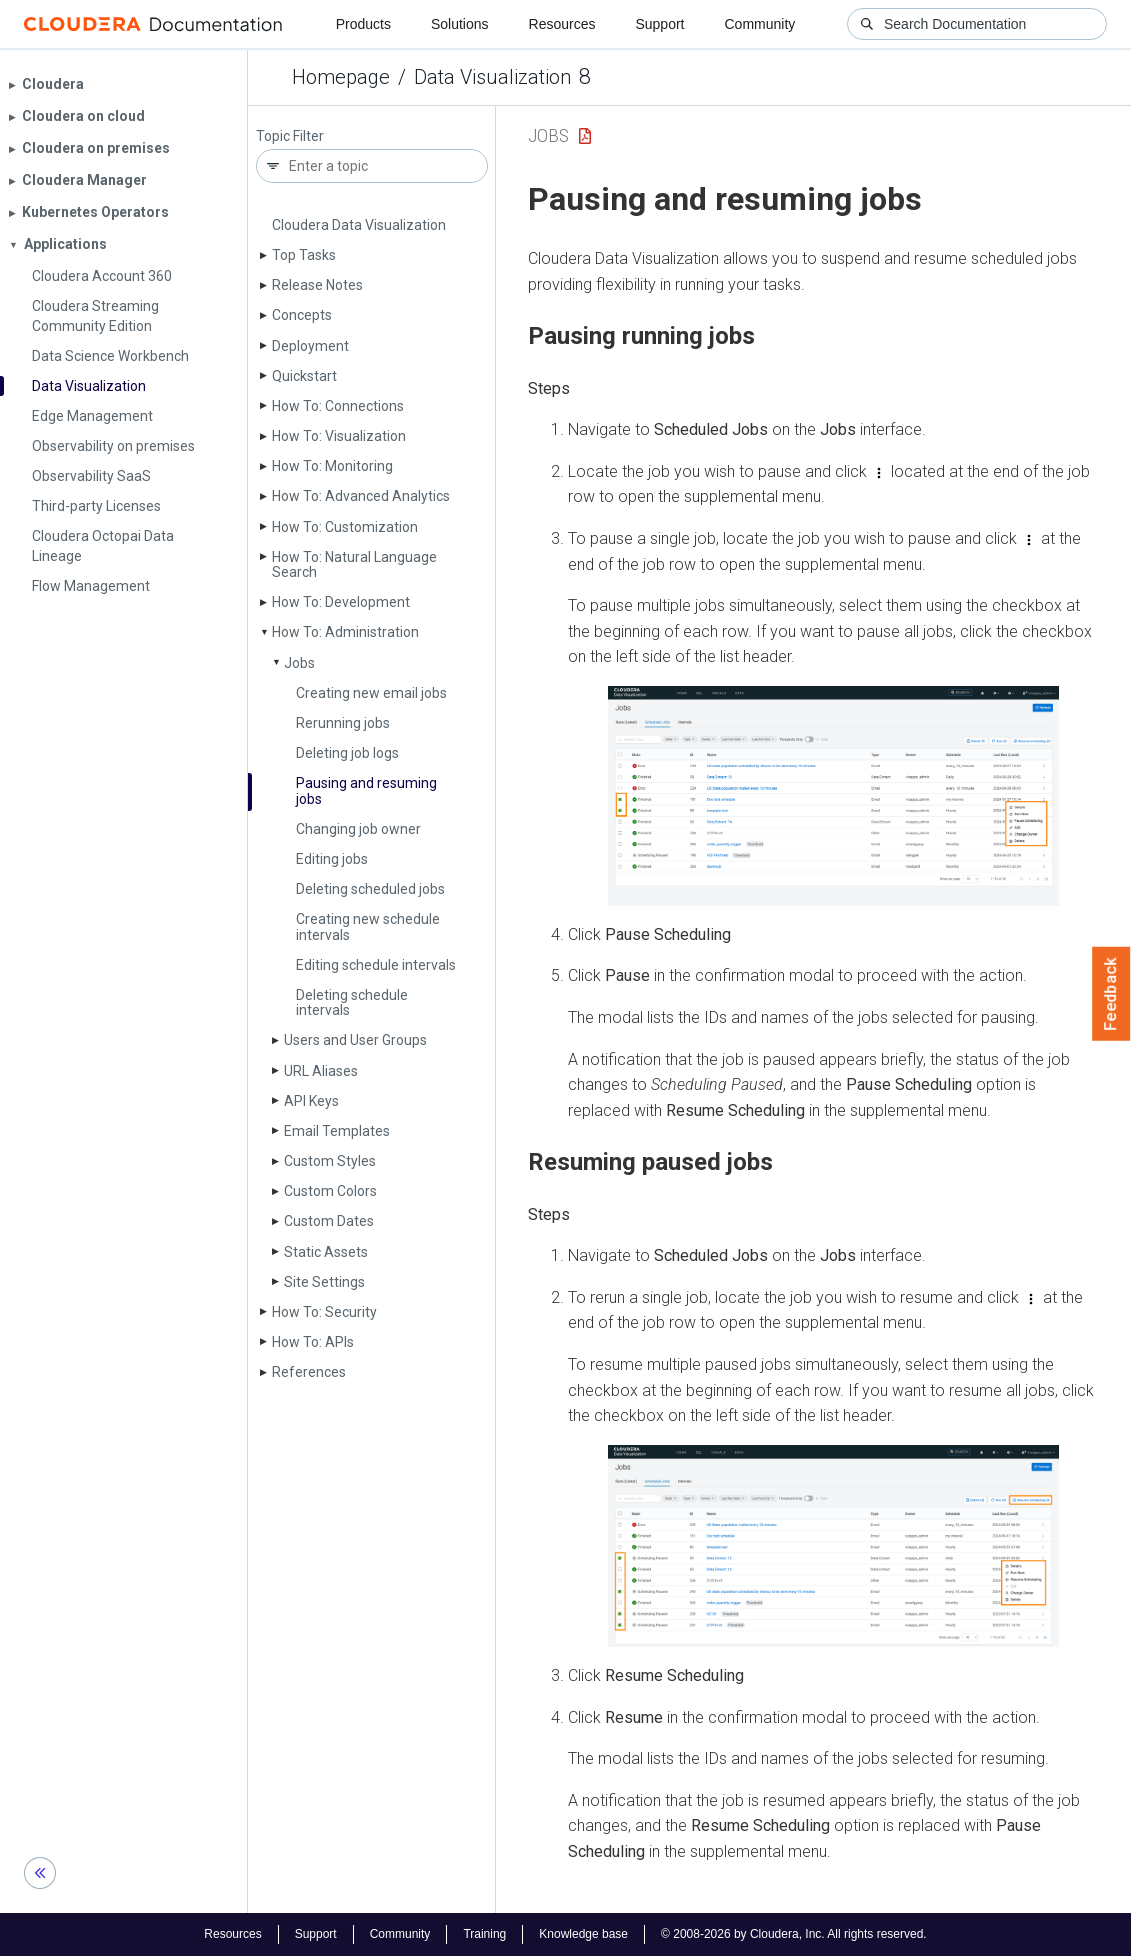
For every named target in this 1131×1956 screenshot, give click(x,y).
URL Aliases (321, 1071)
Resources (562, 24)
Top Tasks (304, 255)
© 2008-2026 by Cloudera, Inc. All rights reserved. (794, 1934)
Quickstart (304, 376)
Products (363, 24)
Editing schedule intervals (376, 965)
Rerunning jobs (343, 723)
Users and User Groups (355, 1040)
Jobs (299, 663)
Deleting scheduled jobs (370, 889)
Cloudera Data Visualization (359, 225)
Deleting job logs (347, 753)
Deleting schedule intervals (352, 1002)
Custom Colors (330, 1191)
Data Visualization (492, 77)
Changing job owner (358, 829)
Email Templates (337, 1131)
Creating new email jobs (371, 693)
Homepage (341, 77)
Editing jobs (332, 859)
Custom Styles (330, 1161)
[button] (833, 796)
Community (760, 24)
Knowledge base (583, 1934)
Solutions (460, 24)
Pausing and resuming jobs (366, 790)
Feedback (1111, 994)
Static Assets (326, 1252)
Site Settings (324, 1282)
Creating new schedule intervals (368, 926)
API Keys (311, 1101)
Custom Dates (329, 1221)
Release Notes (317, 285)
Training (484, 1934)
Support (659, 24)
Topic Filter (290, 136)
